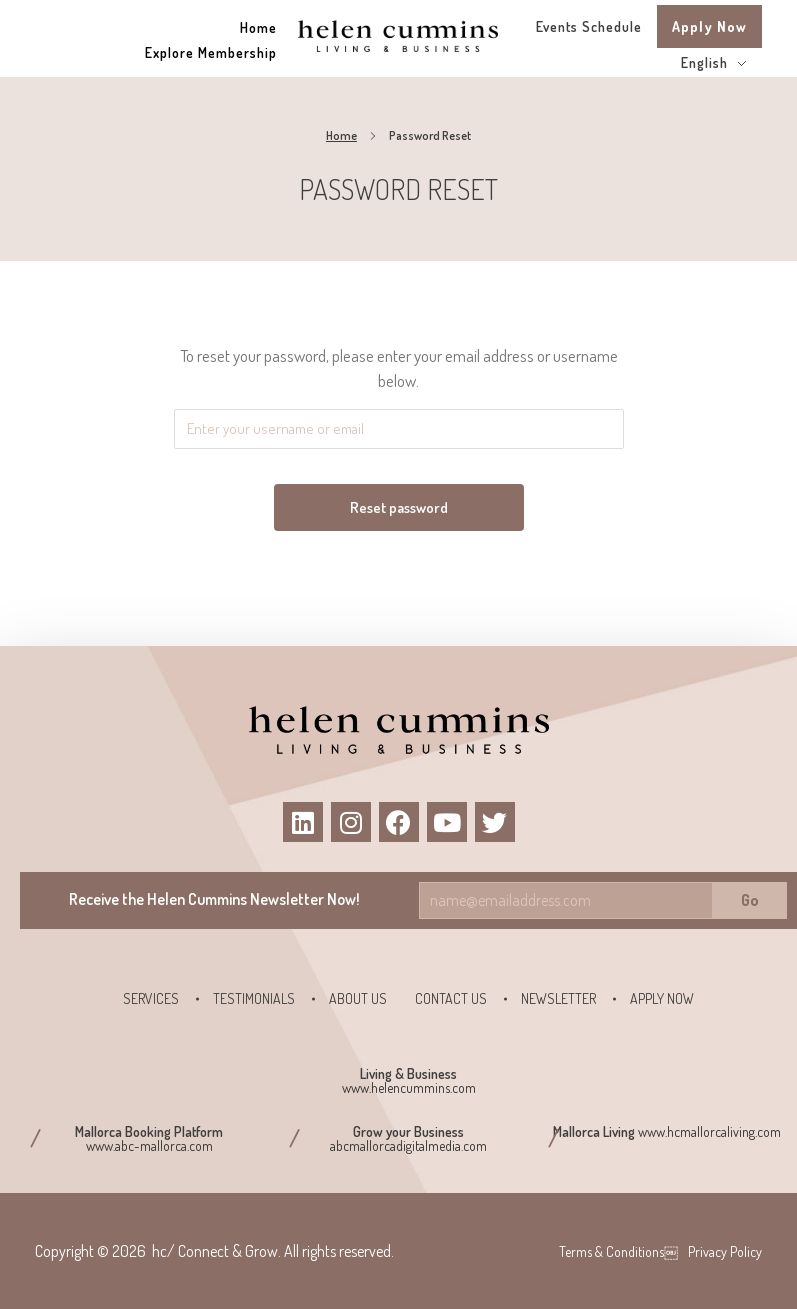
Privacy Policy (725, 1251)
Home (341, 135)
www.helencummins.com (409, 1087)
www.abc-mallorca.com (149, 1145)
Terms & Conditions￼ (618, 1251)
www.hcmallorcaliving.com (709, 1131)
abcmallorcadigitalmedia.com (408, 1145)
